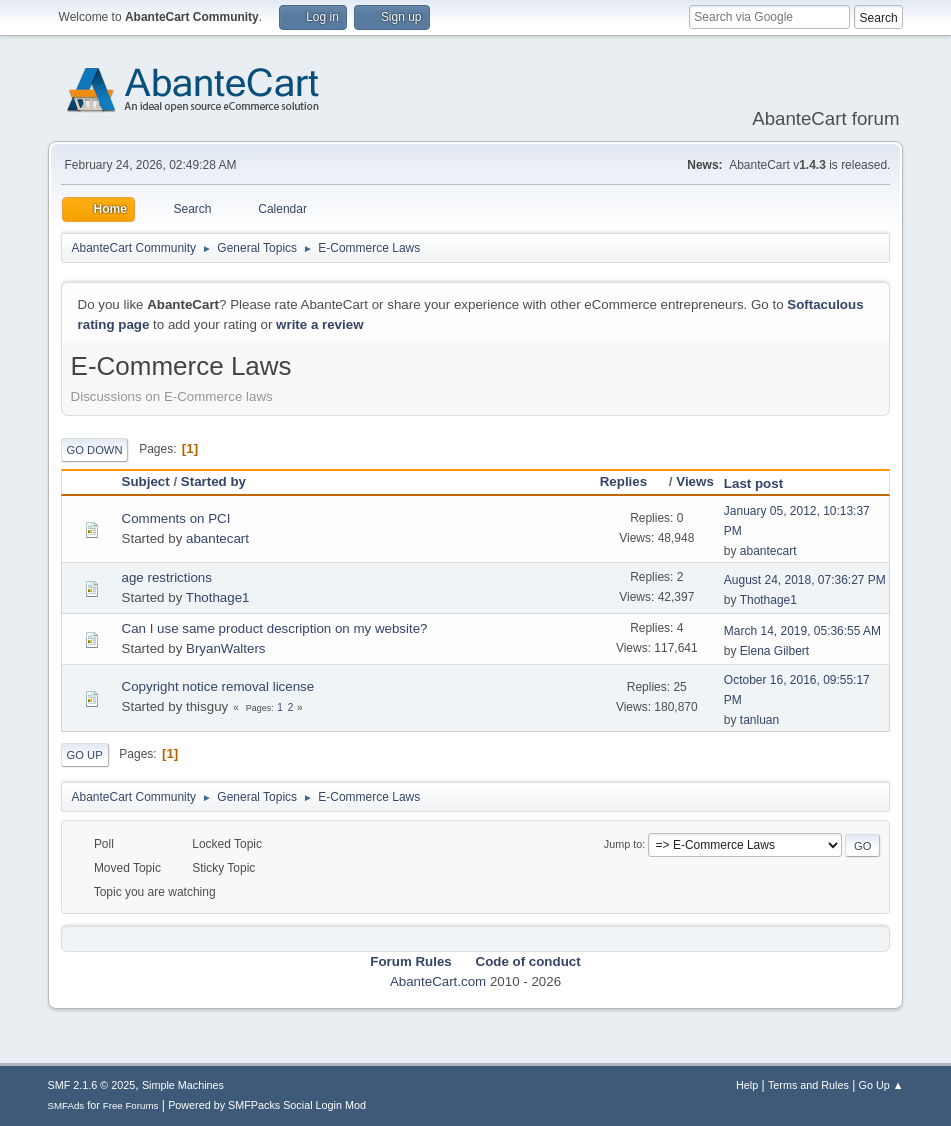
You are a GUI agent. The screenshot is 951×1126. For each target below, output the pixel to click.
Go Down (95, 450)
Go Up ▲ (881, 1085)
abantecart (217, 538)
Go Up (85, 755)
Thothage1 (218, 597)
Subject (146, 481)
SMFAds (66, 1105)
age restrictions (167, 577)
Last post (753, 483)
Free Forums (131, 1105)
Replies (632, 481)
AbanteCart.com (438, 981)
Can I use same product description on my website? (275, 628)
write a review (319, 324)
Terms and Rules (808, 1085)
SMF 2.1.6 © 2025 (92, 1085)
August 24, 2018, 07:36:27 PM (805, 580)
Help (747, 1085)
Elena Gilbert (774, 651)
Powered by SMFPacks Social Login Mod (267, 1105)
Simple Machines (183, 1085)
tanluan (759, 720)
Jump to (623, 844)
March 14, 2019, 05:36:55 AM (802, 631)
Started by (213, 481)
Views (695, 481)
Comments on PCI (176, 518)
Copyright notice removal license (218, 686)
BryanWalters (226, 648)
